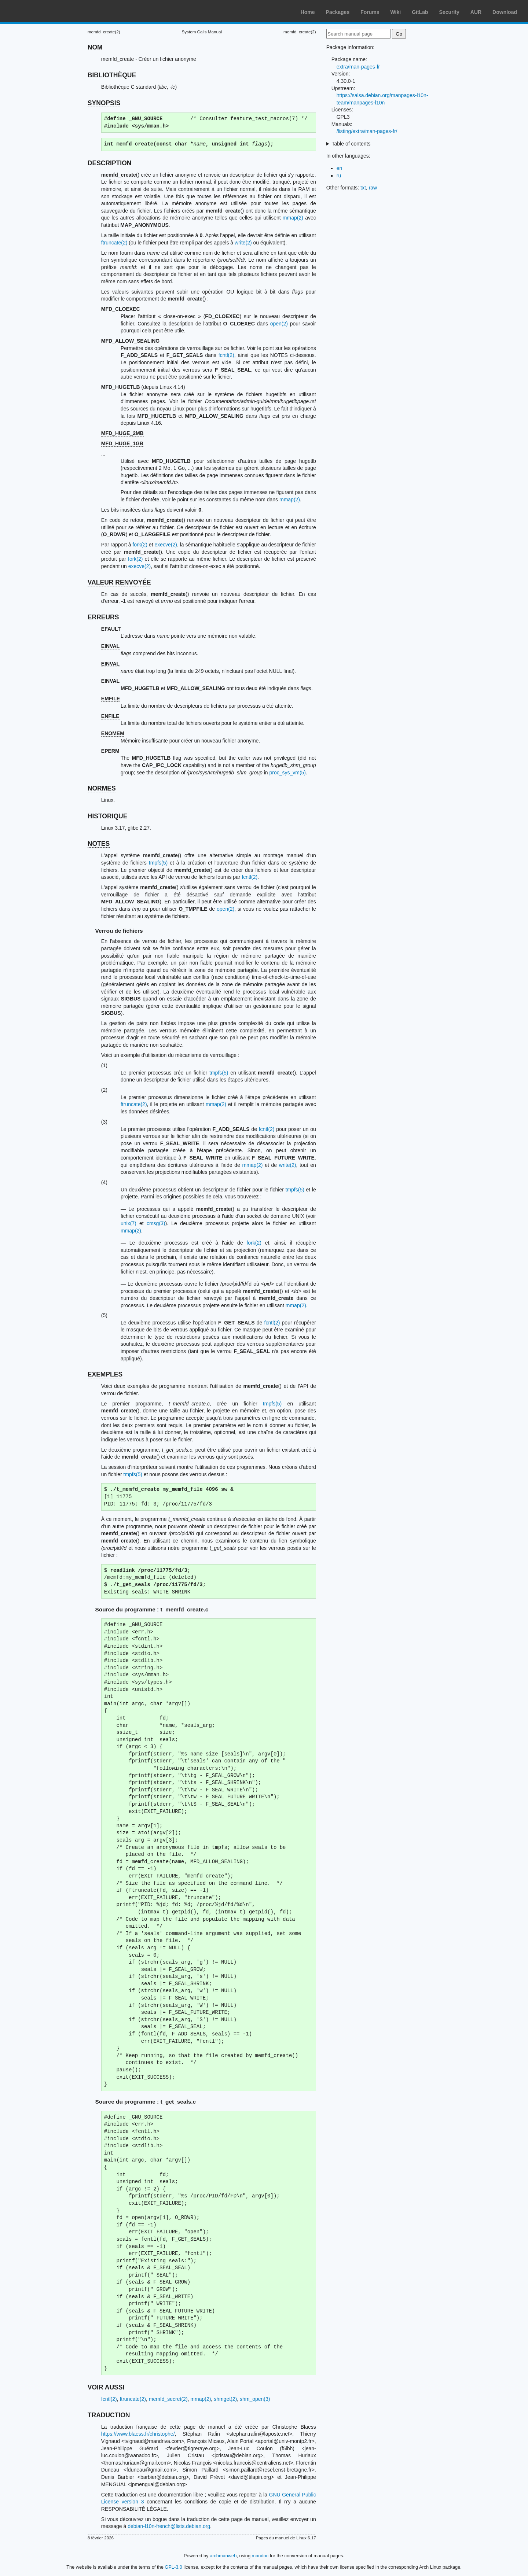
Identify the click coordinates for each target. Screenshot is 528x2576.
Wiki (395, 12)
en (339, 168)
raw (373, 188)
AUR (475, 12)
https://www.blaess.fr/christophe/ (138, 2434)
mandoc (260, 2555)
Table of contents (351, 144)
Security (449, 12)
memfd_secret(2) (168, 2399)
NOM (95, 47)
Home (308, 12)
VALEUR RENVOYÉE (119, 582)
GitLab (420, 12)
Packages (338, 12)
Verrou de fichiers (119, 931)
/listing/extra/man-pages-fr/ (367, 131)
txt (363, 188)
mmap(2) (293, 218)
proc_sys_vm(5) (287, 772)
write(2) (243, 243)
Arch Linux (40, 11)
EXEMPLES (105, 1374)
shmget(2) (225, 2399)
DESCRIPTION (110, 163)
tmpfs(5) (158, 863)
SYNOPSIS (104, 103)
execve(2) (165, 545)
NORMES (102, 788)
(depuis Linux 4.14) (143, 387)
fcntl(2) (226, 355)
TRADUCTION (109, 2415)
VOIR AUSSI (106, 2387)
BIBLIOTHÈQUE (112, 75)
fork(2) (139, 545)
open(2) (279, 324)
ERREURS (103, 617)
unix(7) (128, 1223)
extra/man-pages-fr (358, 67)
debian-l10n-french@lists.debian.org (169, 2526)
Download (504, 12)
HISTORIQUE (108, 816)
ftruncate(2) (114, 243)
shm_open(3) (255, 2399)
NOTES (99, 843)
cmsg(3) (156, 1223)
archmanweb (223, 2555)
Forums (369, 12)
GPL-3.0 (173, 2567)
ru (339, 175)
